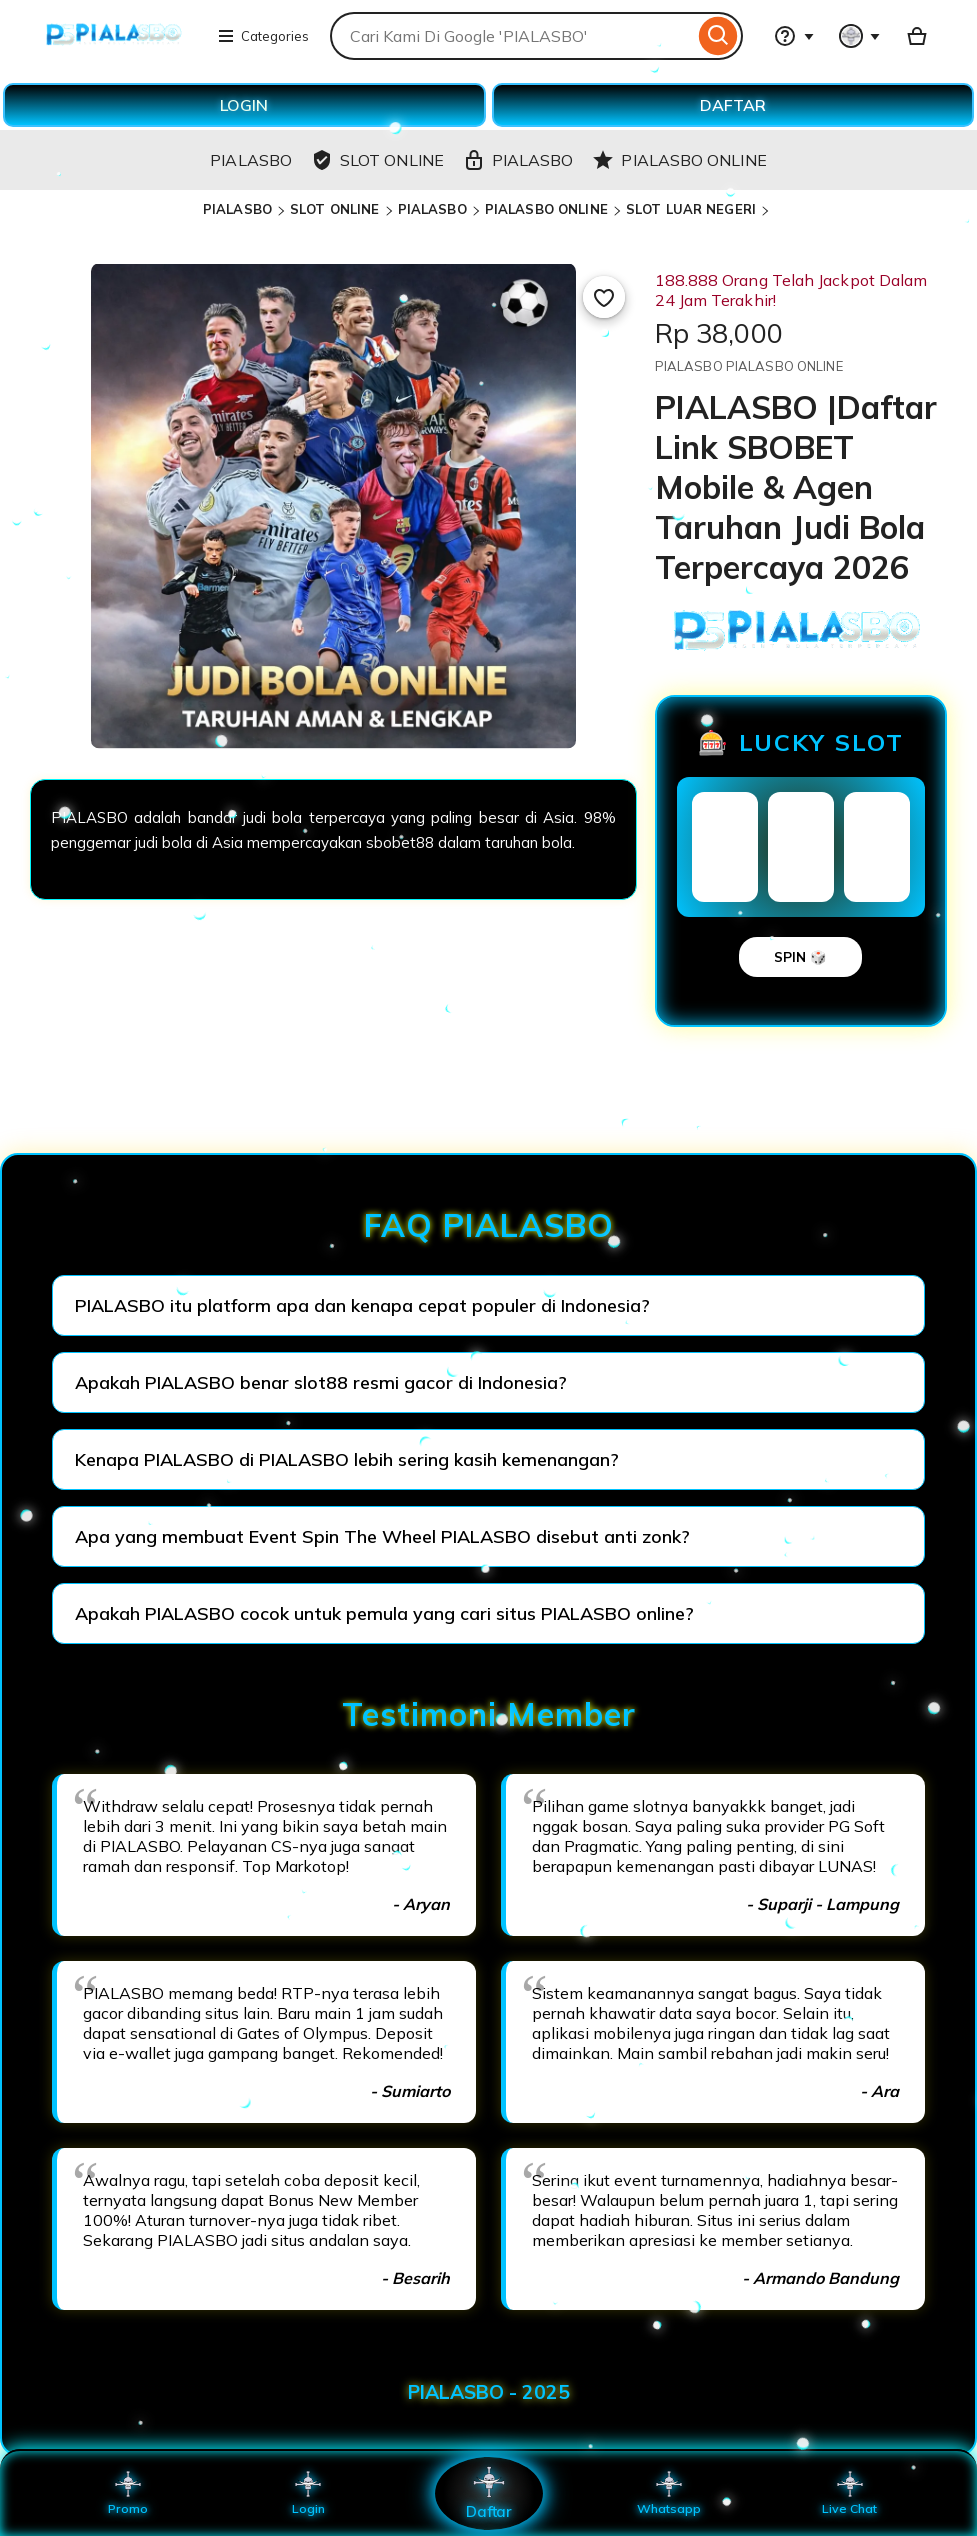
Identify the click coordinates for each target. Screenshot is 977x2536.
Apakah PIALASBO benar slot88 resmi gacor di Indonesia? (321, 1382)
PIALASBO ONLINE (546, 209)
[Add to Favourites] (604, 297)
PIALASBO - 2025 (489, 2392)
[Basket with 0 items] (917, 36)
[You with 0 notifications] (860, 36)
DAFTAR (733, 105)
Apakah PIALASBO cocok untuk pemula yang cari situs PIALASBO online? (384, 1613)
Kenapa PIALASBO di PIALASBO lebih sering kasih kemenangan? (347, 1459)
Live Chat (849, 2493)
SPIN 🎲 (800, 957)
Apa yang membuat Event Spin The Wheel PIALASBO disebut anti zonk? (382, 1536)
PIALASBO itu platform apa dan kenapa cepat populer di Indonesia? (362, 1305)
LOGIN (244, 105)
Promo (127, 2493)
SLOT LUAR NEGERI (691, 209)
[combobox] (512, 36)
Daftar (488, 2492)
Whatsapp (669, 2493)
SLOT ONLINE (334, 209)
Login (308, 2493)
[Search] (718, 36)
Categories (263, 36)
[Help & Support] (794, 36)
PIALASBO (237, 209)
